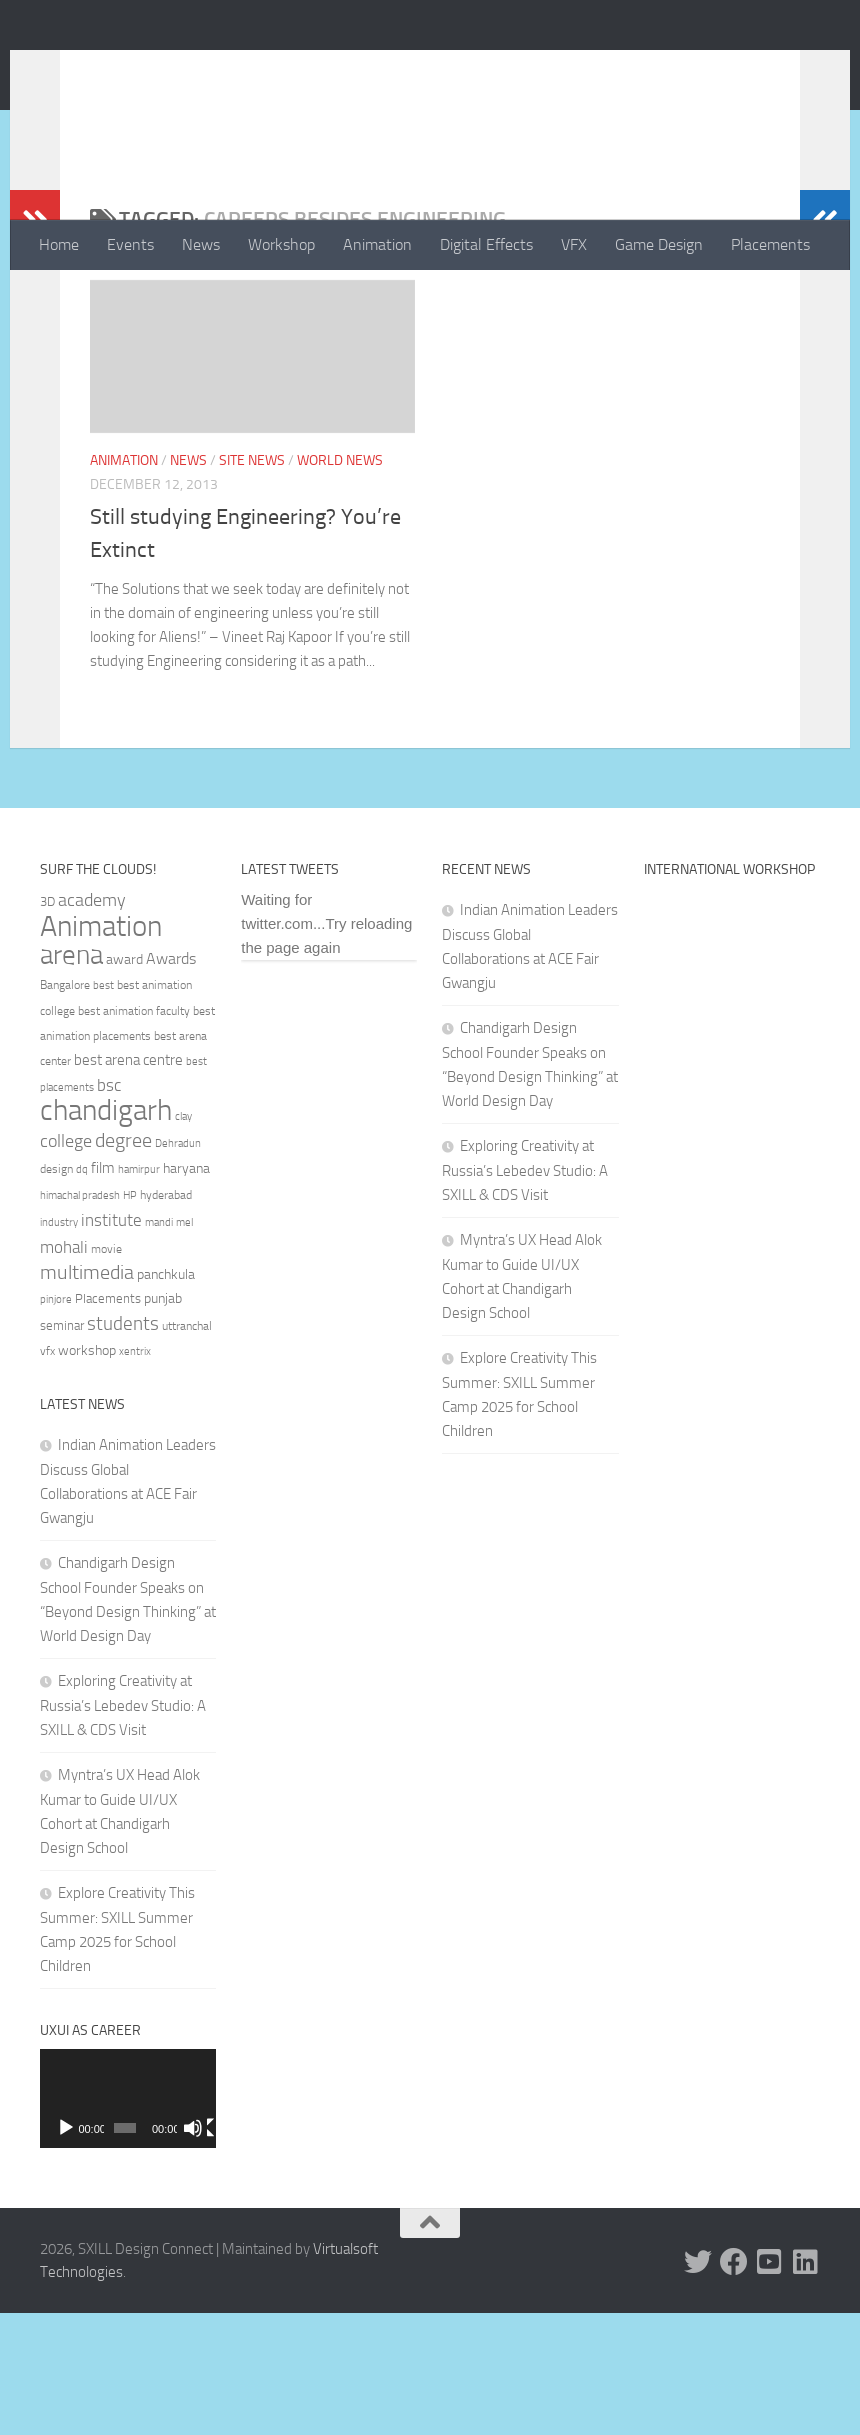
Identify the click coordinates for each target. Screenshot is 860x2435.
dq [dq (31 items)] (82, 1291)
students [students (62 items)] (123, 1445)
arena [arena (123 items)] (71, 1077)
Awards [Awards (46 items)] (171, 1080)
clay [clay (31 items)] (183, 1238)
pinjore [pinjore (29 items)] (56, 1421)
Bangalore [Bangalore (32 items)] (65, 1107)
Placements (770, 244)
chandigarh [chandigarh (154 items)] (106, 1232)
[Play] (66, 2250)
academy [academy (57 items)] (92, 1022)
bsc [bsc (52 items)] (109, 1207)
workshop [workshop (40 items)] (87, 1472)
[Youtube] (770, 2384)
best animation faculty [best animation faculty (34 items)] (134, 1133)
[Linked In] (806, 2384)
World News (340, 540)
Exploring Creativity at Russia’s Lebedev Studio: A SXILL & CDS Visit (123, 1827)
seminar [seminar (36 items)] (62, 1447)
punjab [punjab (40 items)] (163, 1420)
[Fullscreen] (203, 2250)
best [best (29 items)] (103, 1107)
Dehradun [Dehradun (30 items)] (178, 1265)
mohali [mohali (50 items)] (64, 1369)
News (201, 244)
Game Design (659, 244)
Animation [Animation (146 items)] (101, 1048)
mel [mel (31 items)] (184, 1344)
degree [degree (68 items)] (123, 1262)
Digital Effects (486, 244)
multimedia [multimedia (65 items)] (87, 1394)
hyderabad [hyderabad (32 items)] (166, 1317)
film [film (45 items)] (103, 1290)
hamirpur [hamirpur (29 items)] (139, 1291)
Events (130, 244)
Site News (252, 540)
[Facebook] (734, 2384)
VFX (574, 244)
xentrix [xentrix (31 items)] (135, 1473)
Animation (377, 244)
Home (59, 244)
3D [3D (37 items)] (47, 1023)
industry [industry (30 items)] (59, 1344)
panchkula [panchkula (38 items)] (166, 1396)
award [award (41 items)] (124, 1081)
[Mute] (183, 2250)
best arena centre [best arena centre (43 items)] (128, 1182)
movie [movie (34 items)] (106, 1371)
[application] (128, 2220)
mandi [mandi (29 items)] (159, 1344)
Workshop (281, 244)
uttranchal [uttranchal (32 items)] (187, 1448)
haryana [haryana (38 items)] (186, 1290)
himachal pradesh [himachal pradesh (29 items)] (80, 1317)
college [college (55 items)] (66, 1263)
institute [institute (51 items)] (111, 1342)
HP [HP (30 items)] (130, 1317)
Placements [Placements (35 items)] (108, 1420)
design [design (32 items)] (56, 1291)
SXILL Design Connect (227, 69)
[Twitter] (698, 2384)
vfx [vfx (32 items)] (47, 1473)
